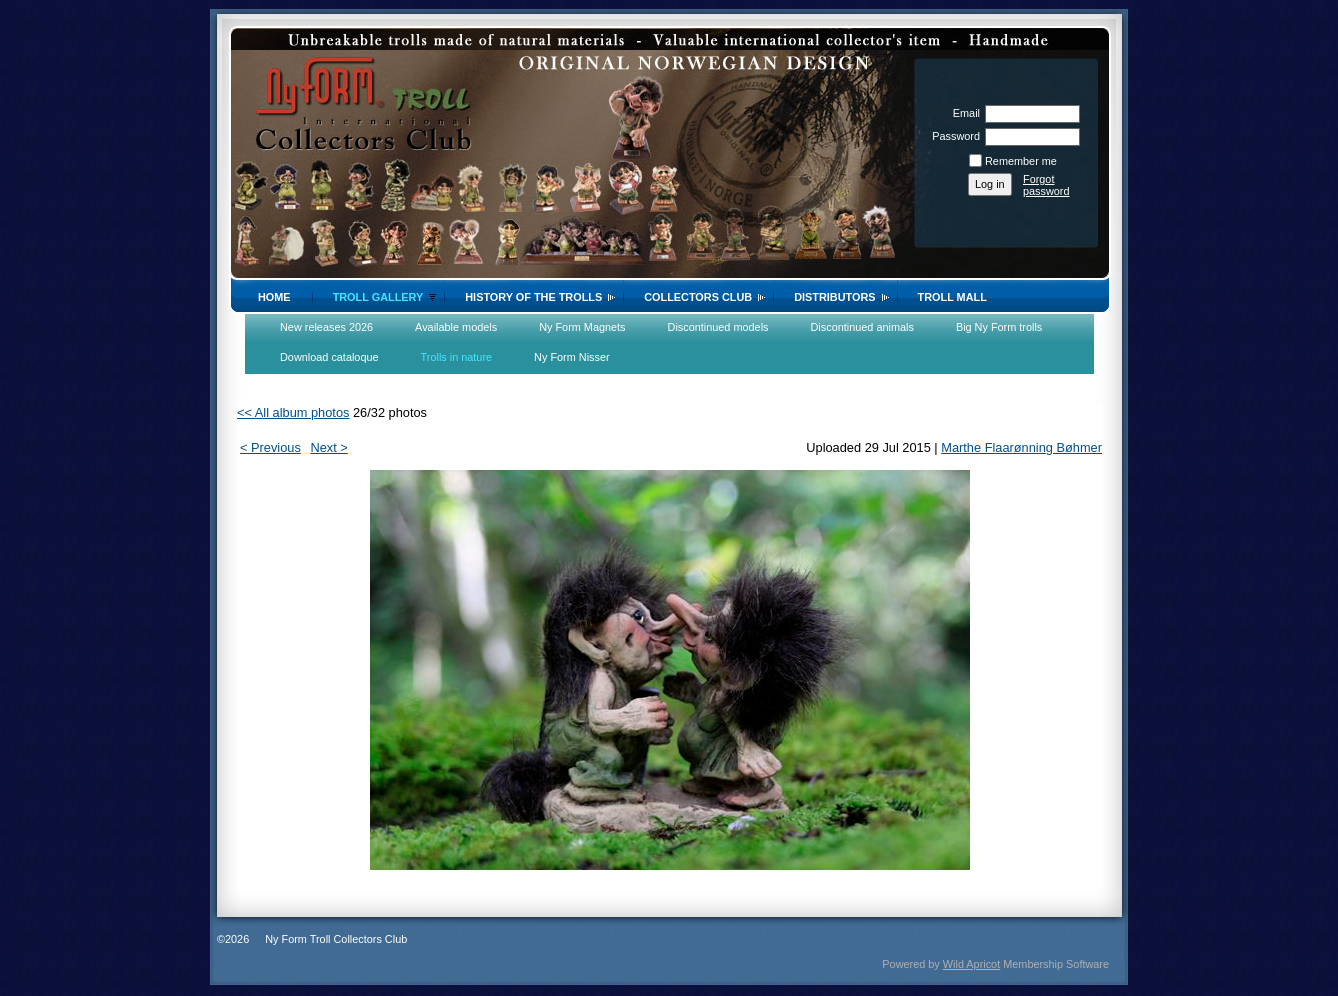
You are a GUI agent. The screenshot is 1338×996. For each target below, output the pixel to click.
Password (952, 136)
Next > (328, 447)
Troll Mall (952, 297)
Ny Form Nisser (572, 357)
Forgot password (1046, 185)
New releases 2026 (326, 327)
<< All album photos (293, 412)
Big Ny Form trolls (999, 327)
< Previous (270, 447)
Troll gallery (378, 297)
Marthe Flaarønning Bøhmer (1021, 447)
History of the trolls (533, 297)
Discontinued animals (862, 327)
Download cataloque (329, 357)
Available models (456, 327)
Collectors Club (698, 297)
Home (274, 297)
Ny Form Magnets (582, 327)
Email (963, 113)
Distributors (834, 297)
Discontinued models (718, 327)
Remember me (1021, 161)
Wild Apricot (971, 964)
